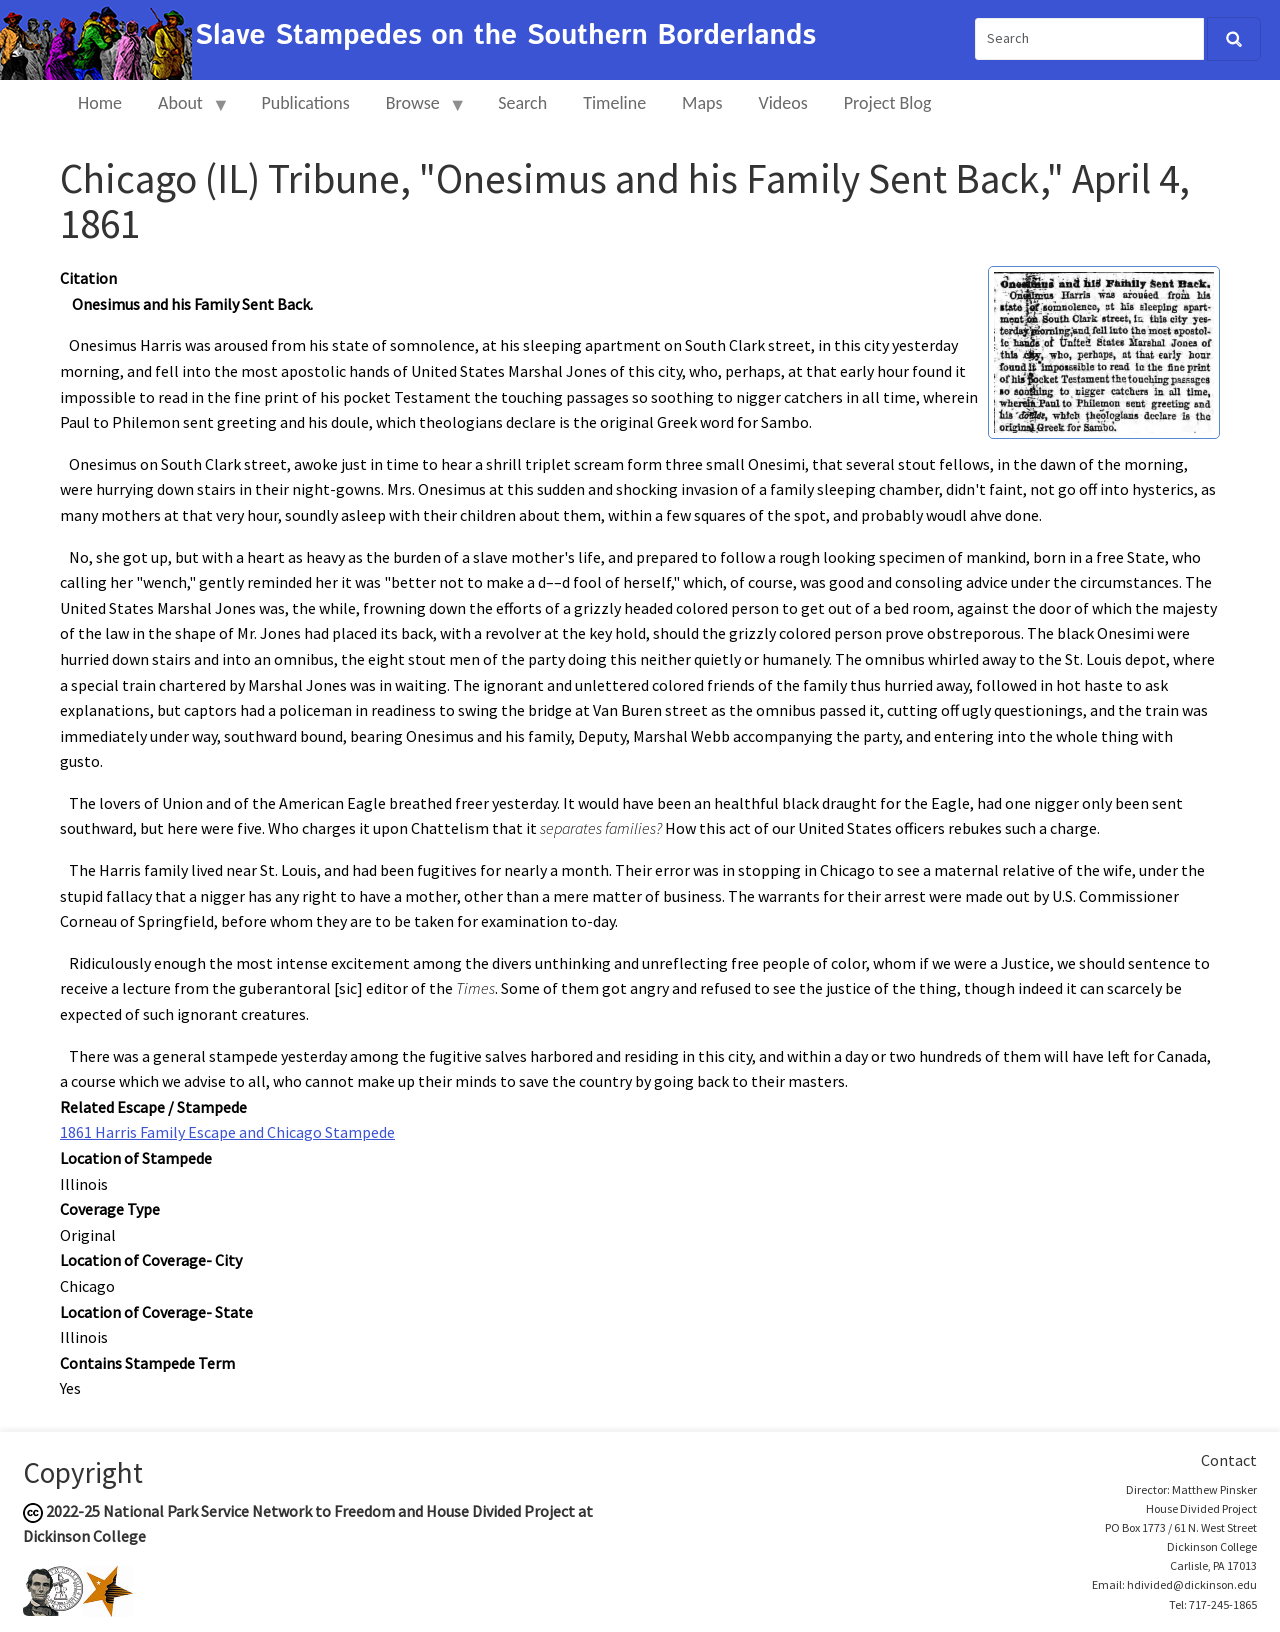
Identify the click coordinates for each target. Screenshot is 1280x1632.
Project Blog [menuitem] (888, 103)
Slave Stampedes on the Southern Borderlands (505, 36)
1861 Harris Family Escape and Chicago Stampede (227, 1132)
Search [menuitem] (522, 103)
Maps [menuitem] (702, 103)
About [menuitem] (185, 111)
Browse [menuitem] (417, 111)
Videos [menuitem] (783, 103)
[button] (1104, 351)
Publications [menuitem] (305, 103)
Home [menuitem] (100, 103)
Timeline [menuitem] (614, 103)
